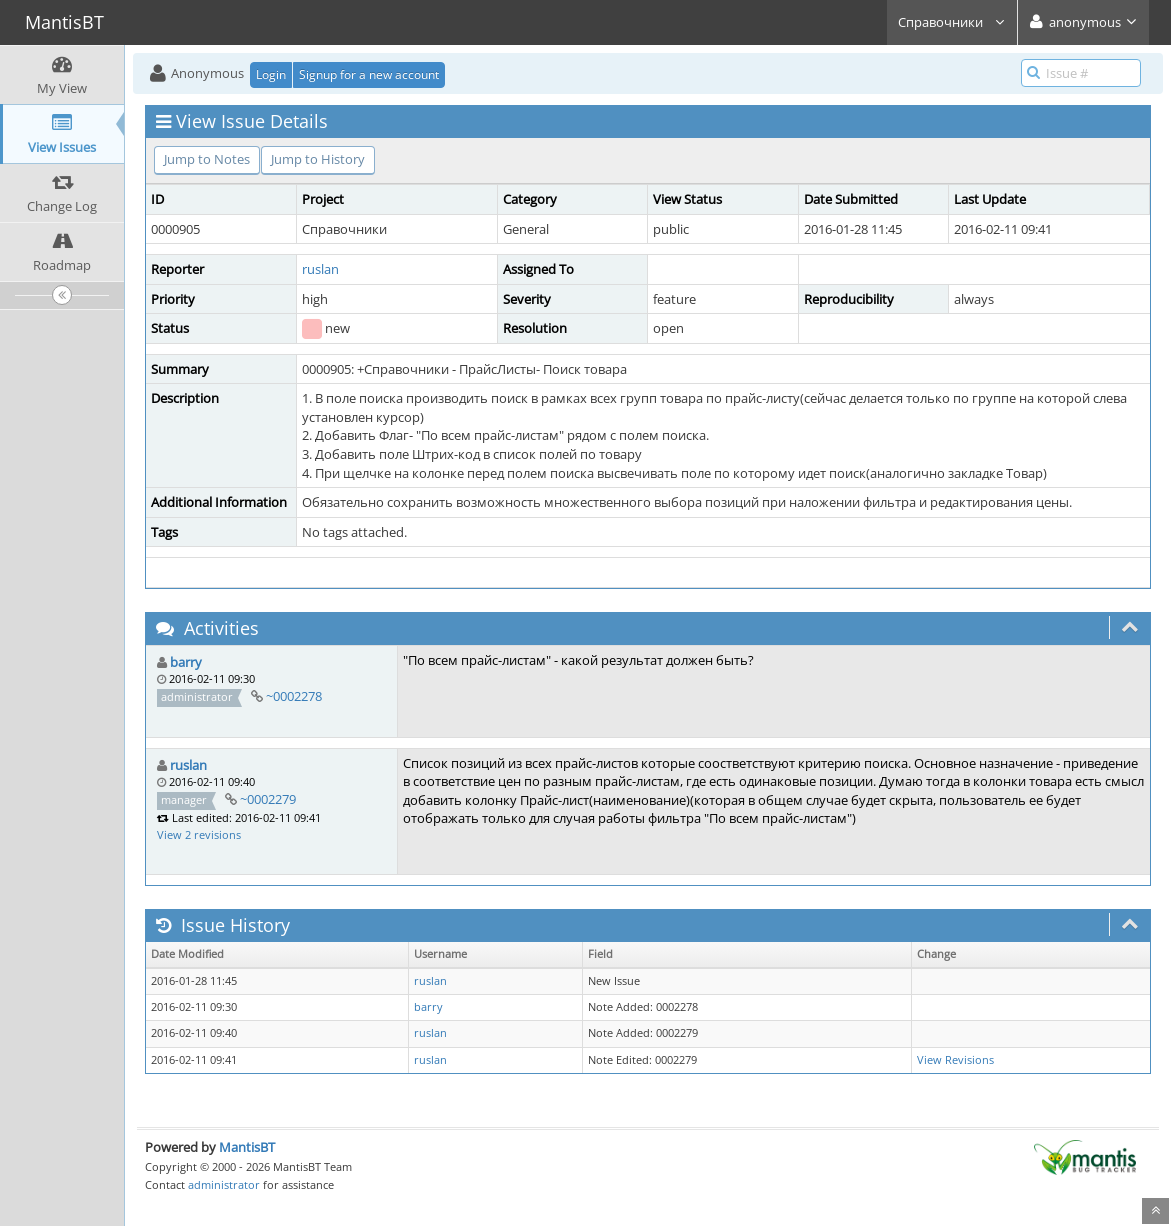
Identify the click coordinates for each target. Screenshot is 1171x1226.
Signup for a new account (369, 74)
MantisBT (247, 1147)
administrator (224, 1184)
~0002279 (268, 799)
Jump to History (318, 159)
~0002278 (294, 696)
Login (271, 74)
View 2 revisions (199, 834)
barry (186, 662)
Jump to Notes (207, 159)
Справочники (952, 22)
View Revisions (955, 1060)
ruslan (320, 269)
